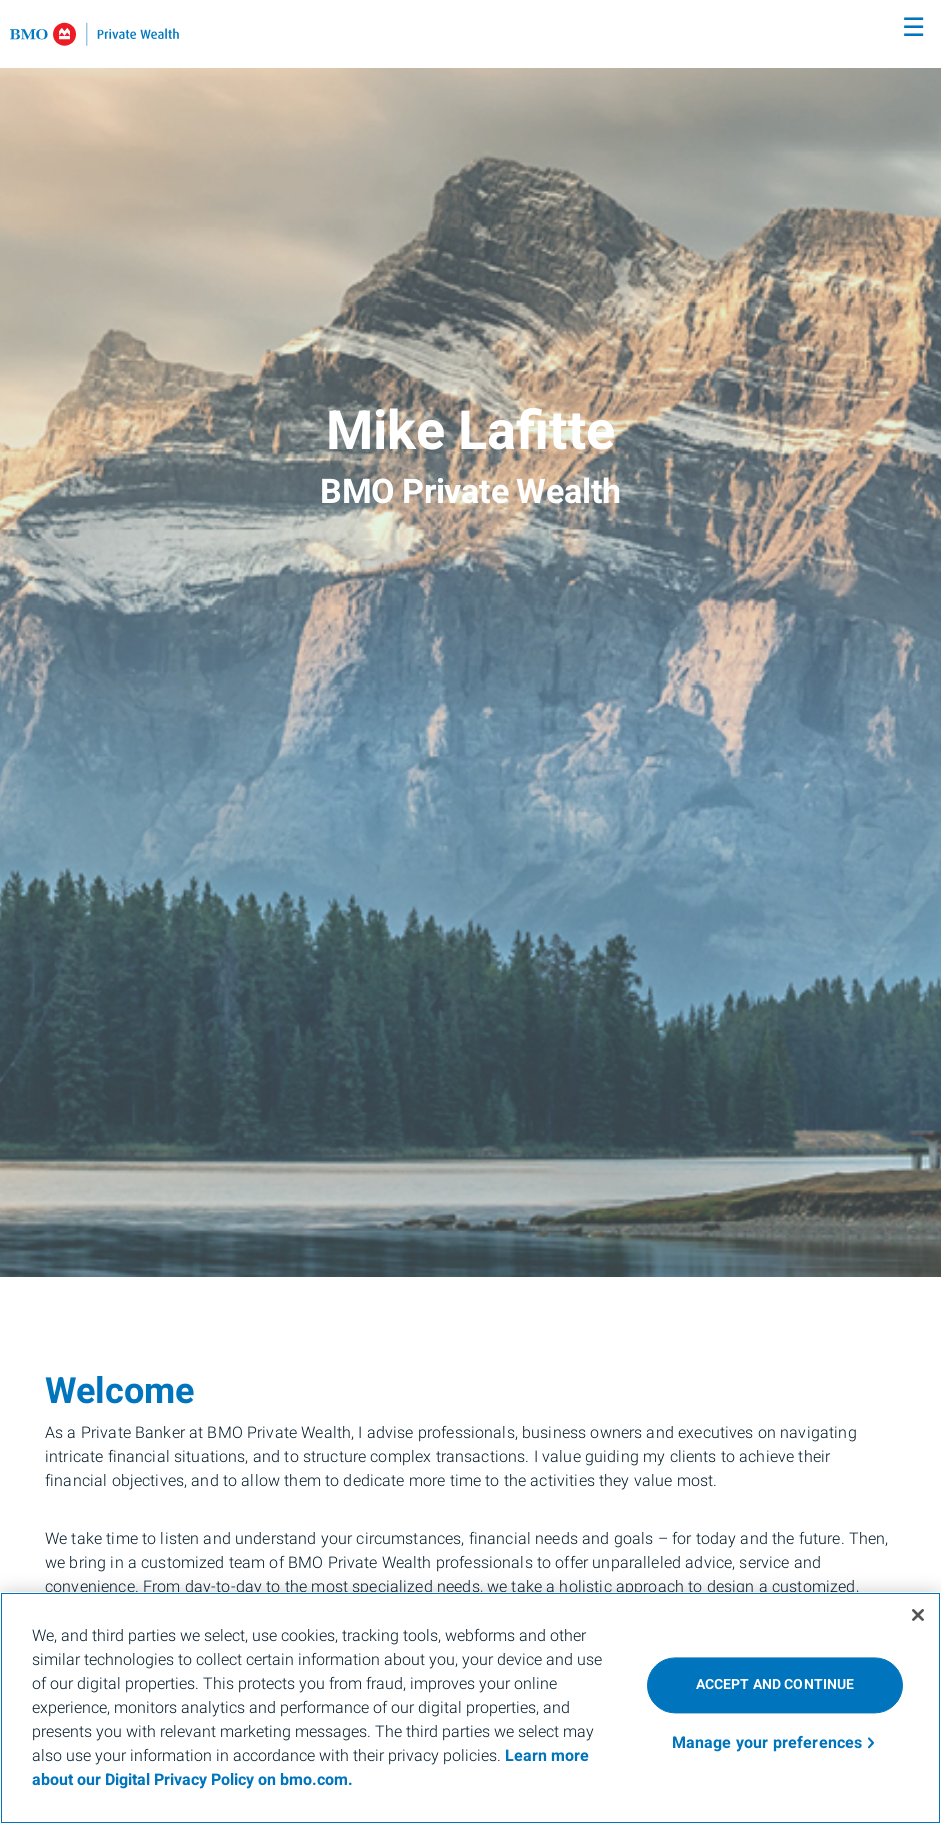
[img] (470, 638)
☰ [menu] (913, 28)
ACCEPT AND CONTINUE (775, 1684)
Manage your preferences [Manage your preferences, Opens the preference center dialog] (767, 1743)
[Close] (918, 1615)
